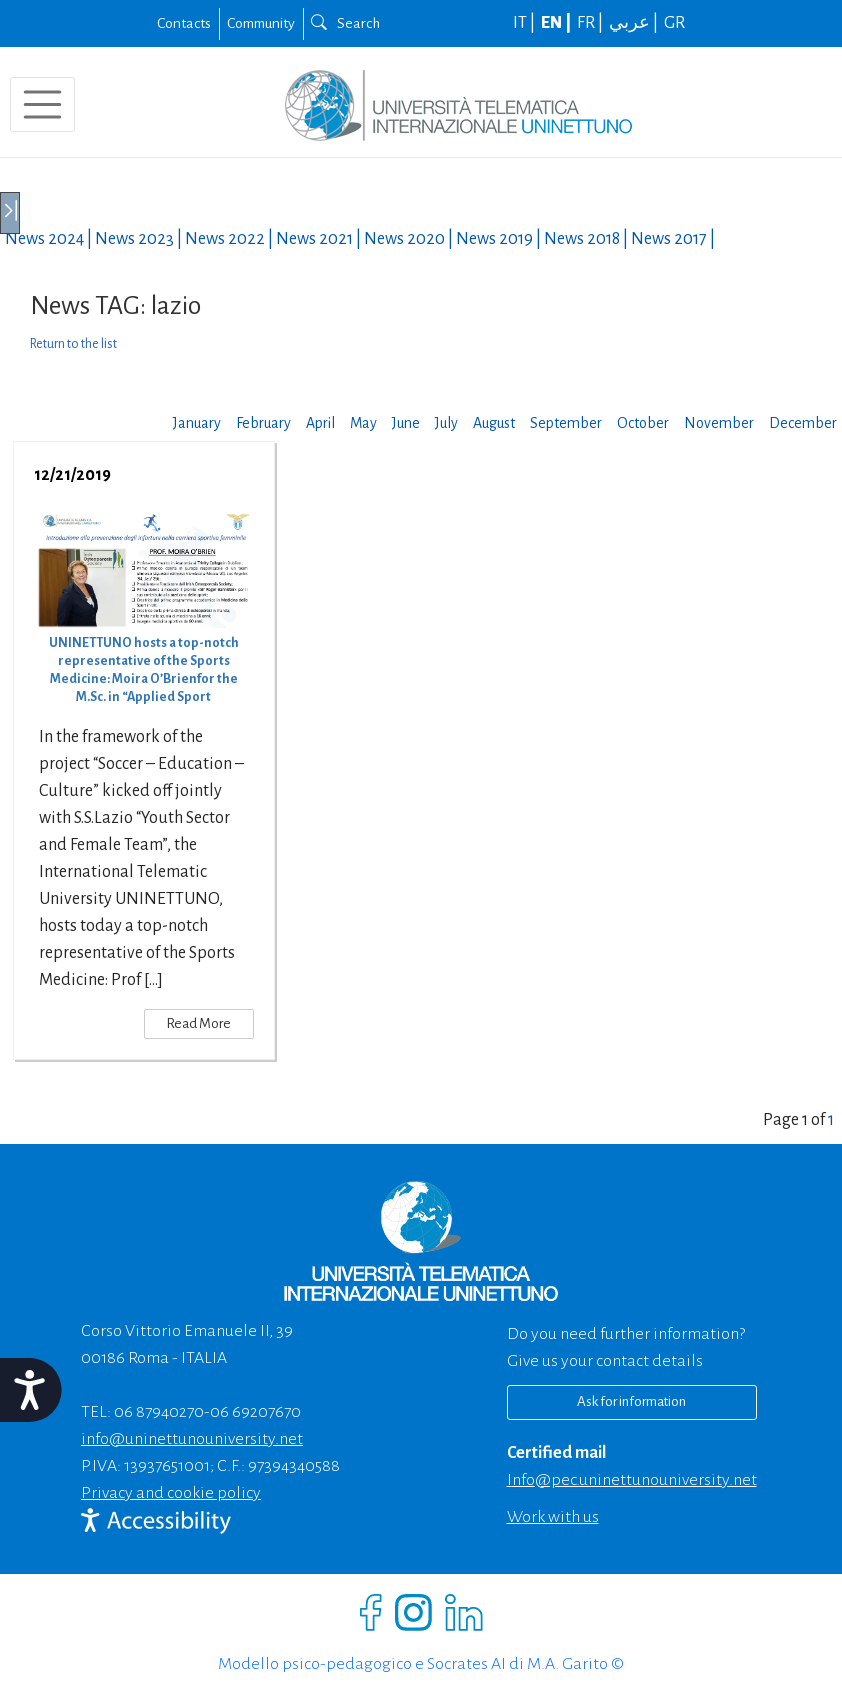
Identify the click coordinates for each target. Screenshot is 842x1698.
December (803, 423)
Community (261, 23)
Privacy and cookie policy (171, 1493)
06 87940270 (159, 1412)
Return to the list (73, 344)
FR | (591, 23)
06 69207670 (255, 1412)
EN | (557, 23)
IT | (525, 23)
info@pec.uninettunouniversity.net (632, 1480)
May (363, 423)
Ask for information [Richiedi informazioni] (631, 1401)
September (566, 423)
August (494, 423)
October (643, 423)
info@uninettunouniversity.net (192, 1439)
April (320, 423)
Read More (198, 1023)
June (406, 423)
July (446, 423)
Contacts (184, 23)
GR (674, 23)
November (719, 423)
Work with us (553, 1517)
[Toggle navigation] (42, 104)
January (197, 423)
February (263, 423)
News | (50, 239)
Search (345, 23)
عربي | (635, 23)
